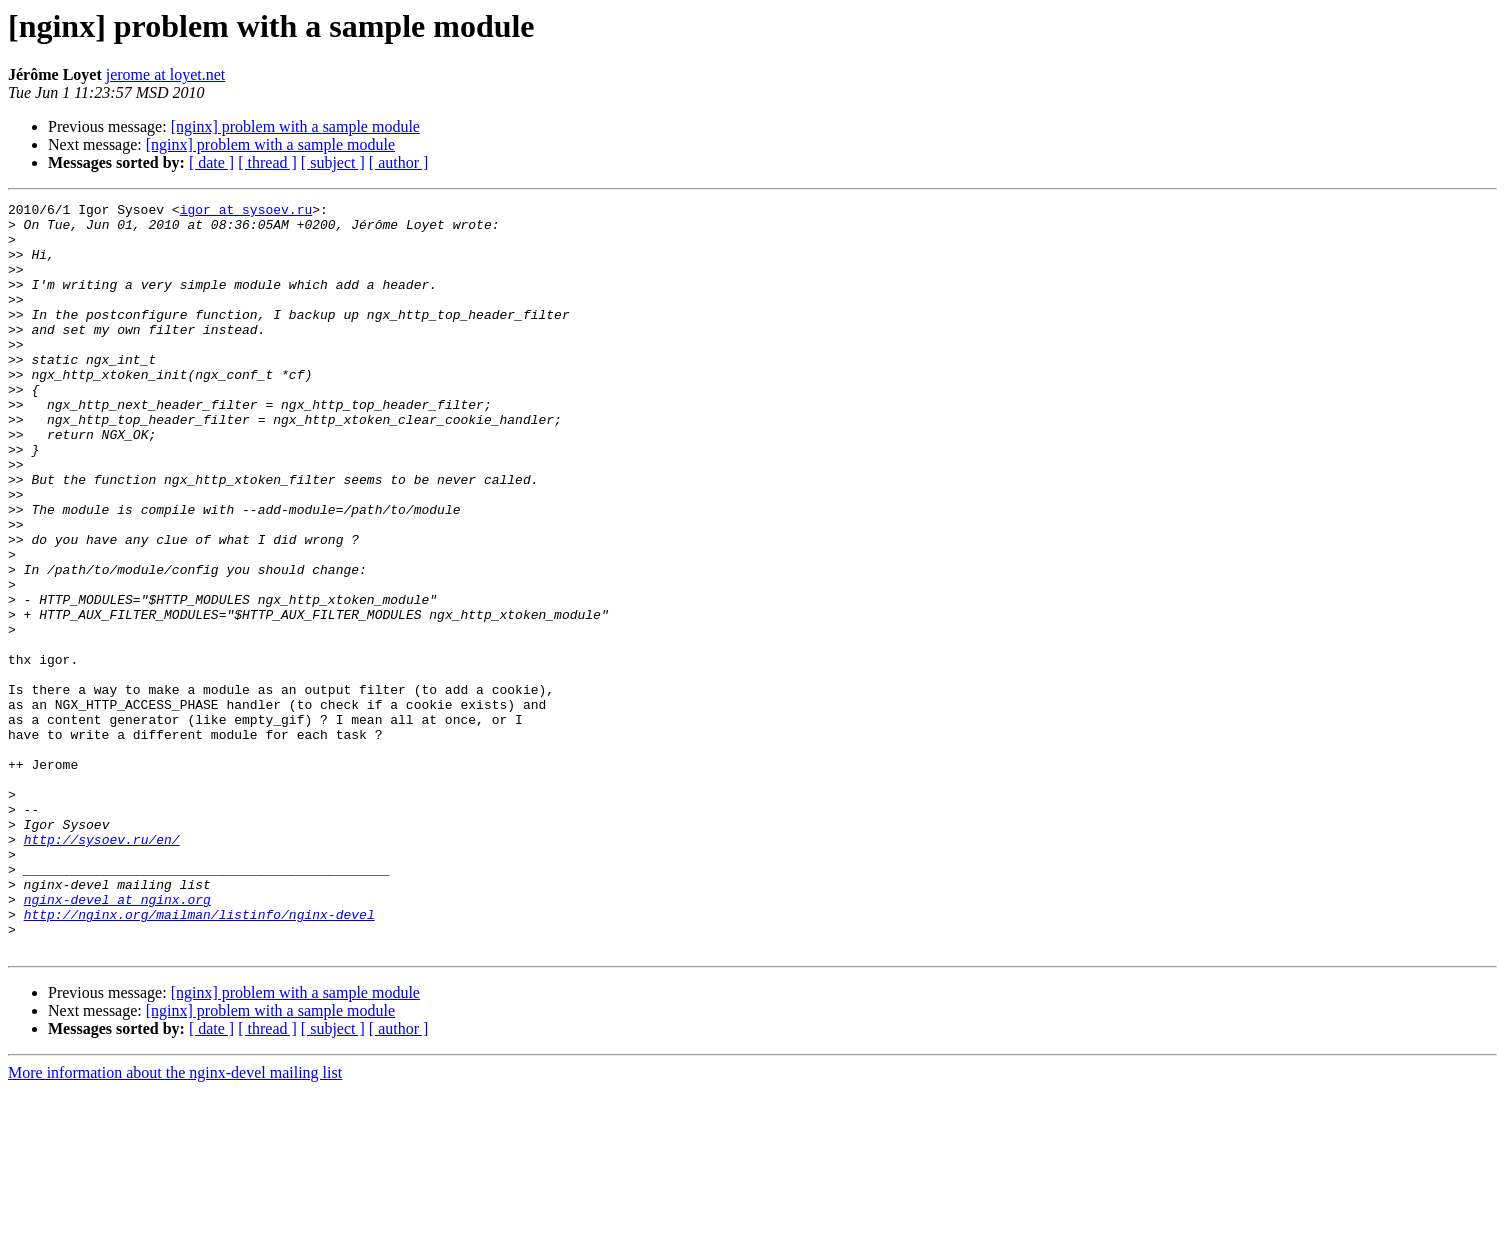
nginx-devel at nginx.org (117, 1040)
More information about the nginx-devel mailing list (175, 1222)
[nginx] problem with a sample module (295, 126)
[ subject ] (333, 162)
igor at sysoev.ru (246, 212)
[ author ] (399, 162)
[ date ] (211, 162)
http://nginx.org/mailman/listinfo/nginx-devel (199, 1058)
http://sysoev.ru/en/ (102, 968)
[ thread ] (267, 162)
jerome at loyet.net (166, 74)
